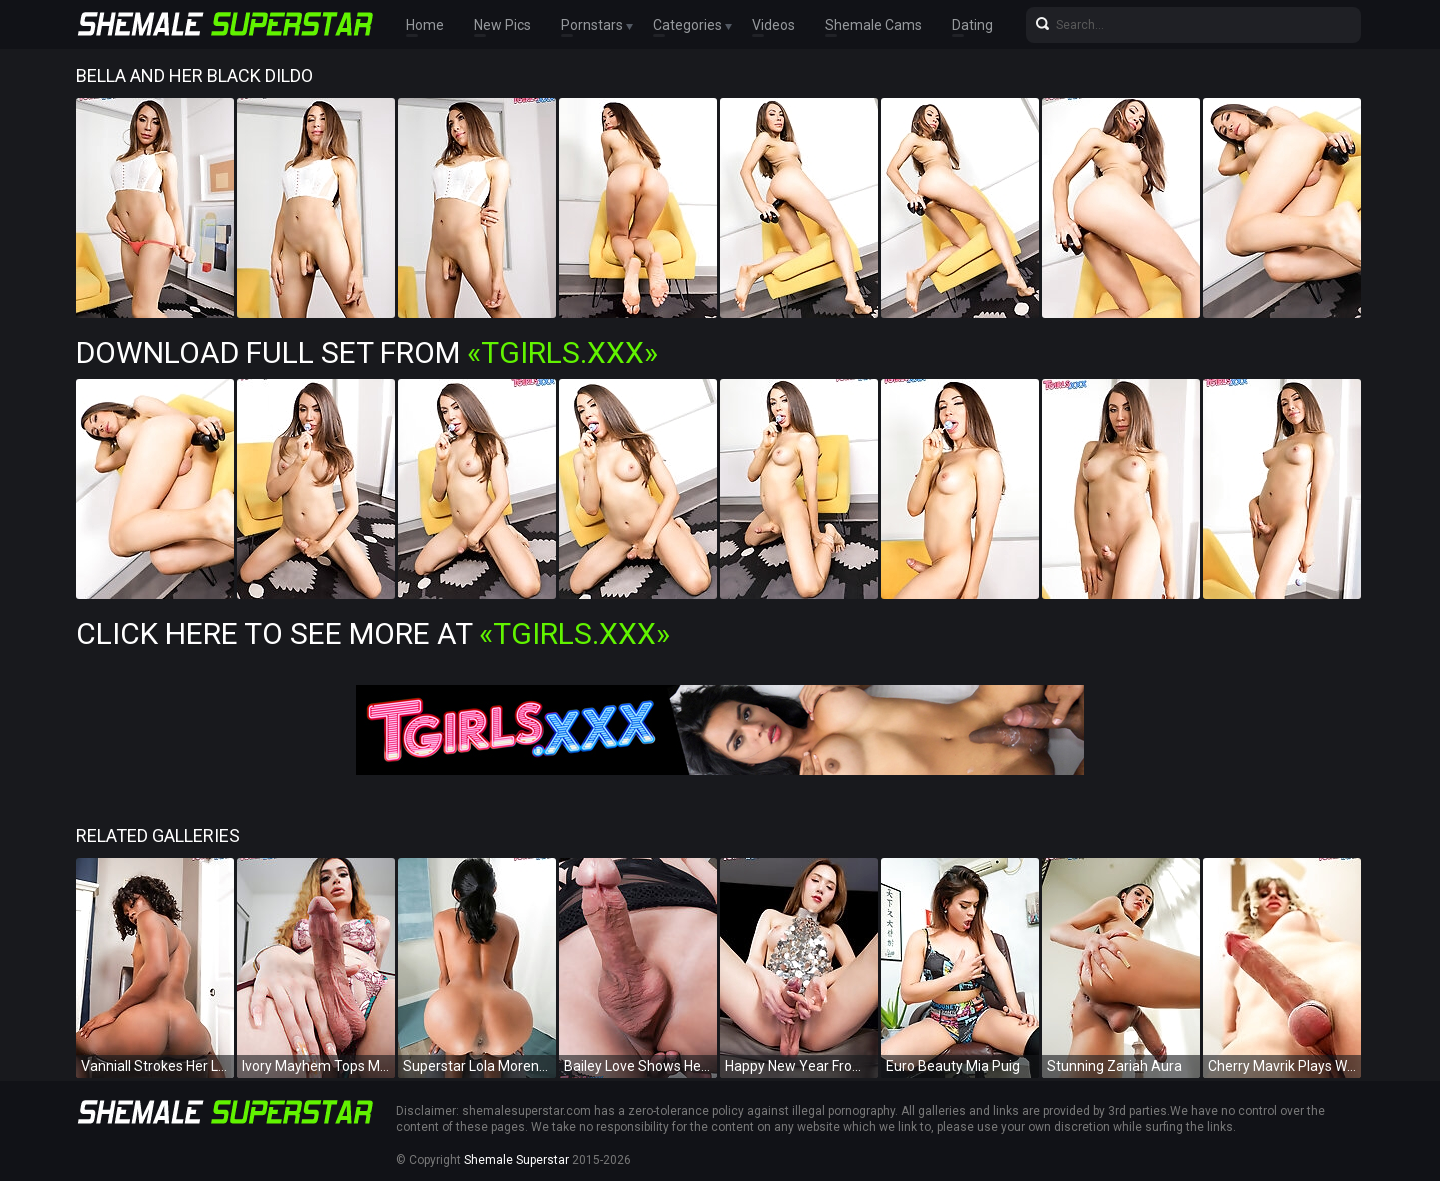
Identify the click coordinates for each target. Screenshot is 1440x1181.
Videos (773, 25)
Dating (972, 25)
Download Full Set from (367, 352)
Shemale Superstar (516, 1160)
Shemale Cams (873, 25)
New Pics (502, 25)
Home (425, 25)
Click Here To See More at (373, 633)
